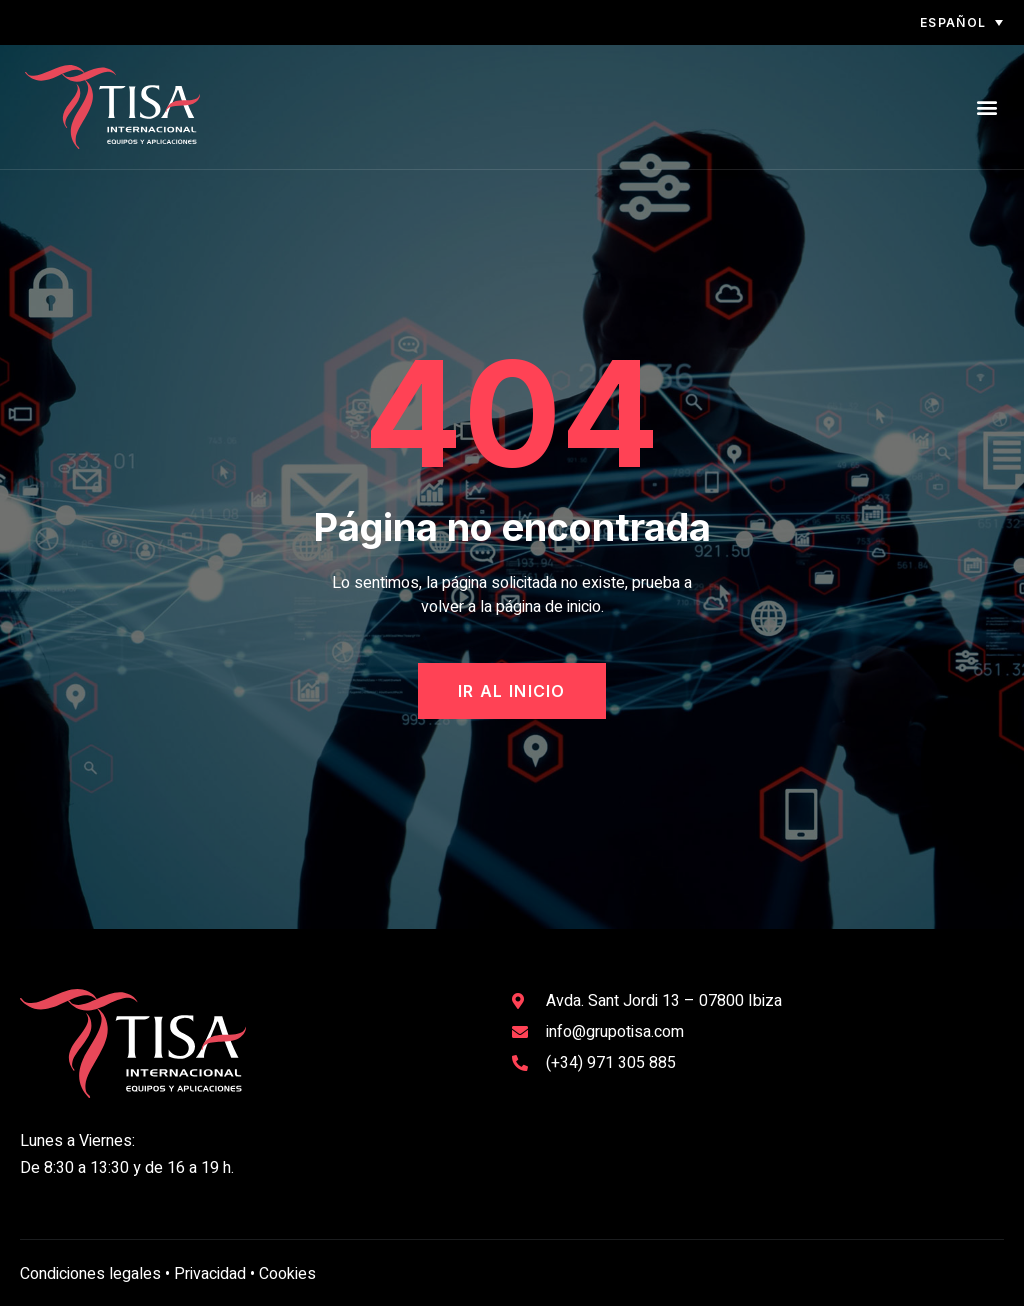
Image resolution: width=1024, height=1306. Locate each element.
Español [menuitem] (953, 22)
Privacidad (210, 1274)
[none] (937, 22)
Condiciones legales (90, 1274)
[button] (987, 107)
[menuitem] (937, 22)
